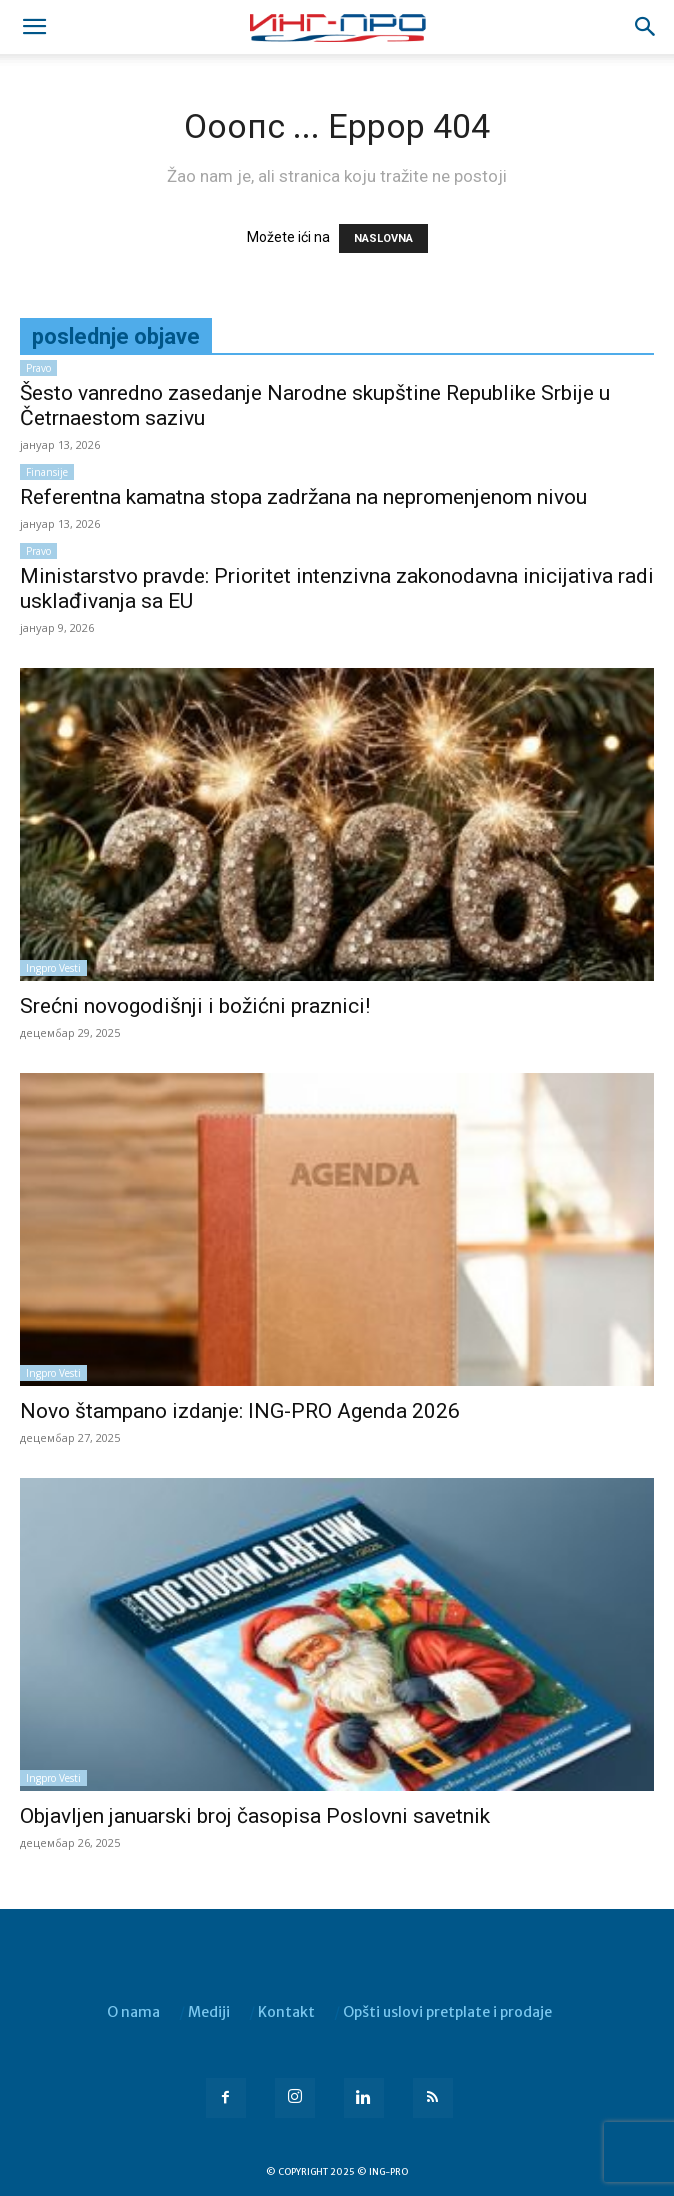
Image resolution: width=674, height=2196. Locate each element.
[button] (646, 27)
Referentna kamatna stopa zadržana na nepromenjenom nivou (303, 497)
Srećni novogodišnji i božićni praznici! (195, 1006)
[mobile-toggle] (34, 27)
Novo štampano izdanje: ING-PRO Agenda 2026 (240, 1411)
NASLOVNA (383, 238)
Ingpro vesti (53, 968)
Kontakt (286, 2012)
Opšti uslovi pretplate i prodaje (447, 2012)
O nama (133, 2012)
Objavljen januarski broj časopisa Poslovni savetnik (255, 1816)
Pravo (38, 368)
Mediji (209, 2012)
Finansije (47, 472)
